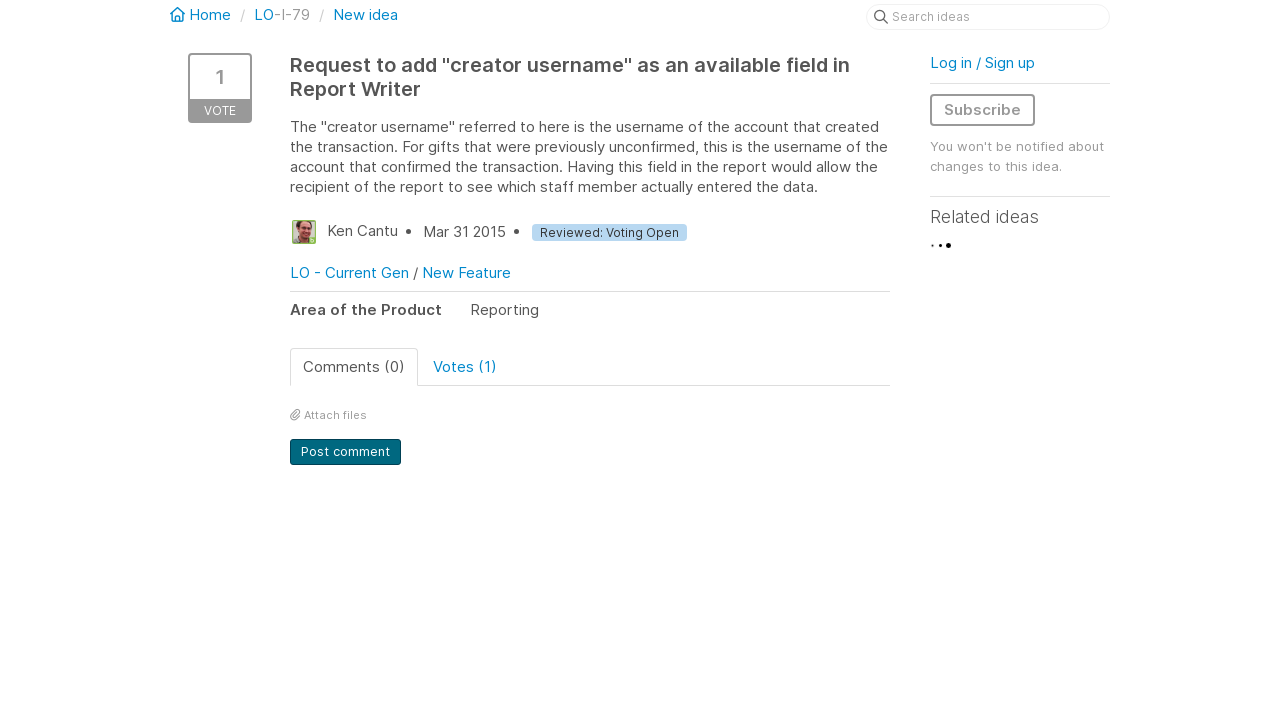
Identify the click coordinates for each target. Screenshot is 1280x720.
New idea (365, 14)
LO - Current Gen (349, 272)
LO (264, 14)
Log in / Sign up (982, 62)
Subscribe (982, 109)
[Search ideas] (988, 17)
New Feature (466, 272)
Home (202, 14)
